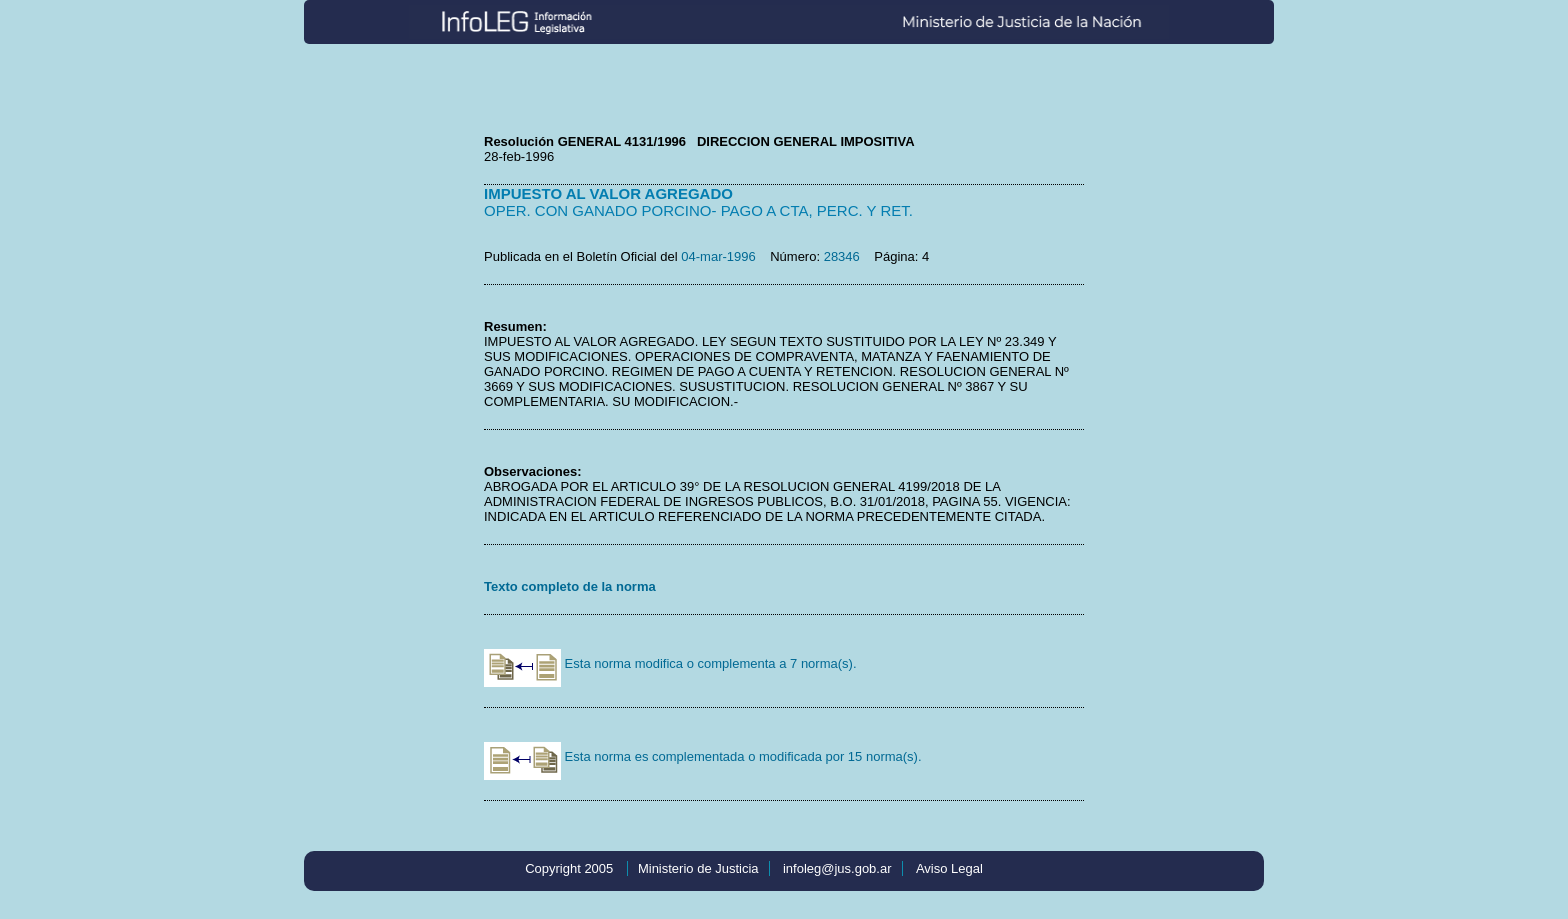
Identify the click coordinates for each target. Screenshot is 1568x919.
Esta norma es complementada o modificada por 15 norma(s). (703, 756)
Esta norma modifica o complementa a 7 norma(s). (670, 663)
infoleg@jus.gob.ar (837, 868)
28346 (842, 256)
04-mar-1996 (718, 256)
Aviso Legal (949, 868)
